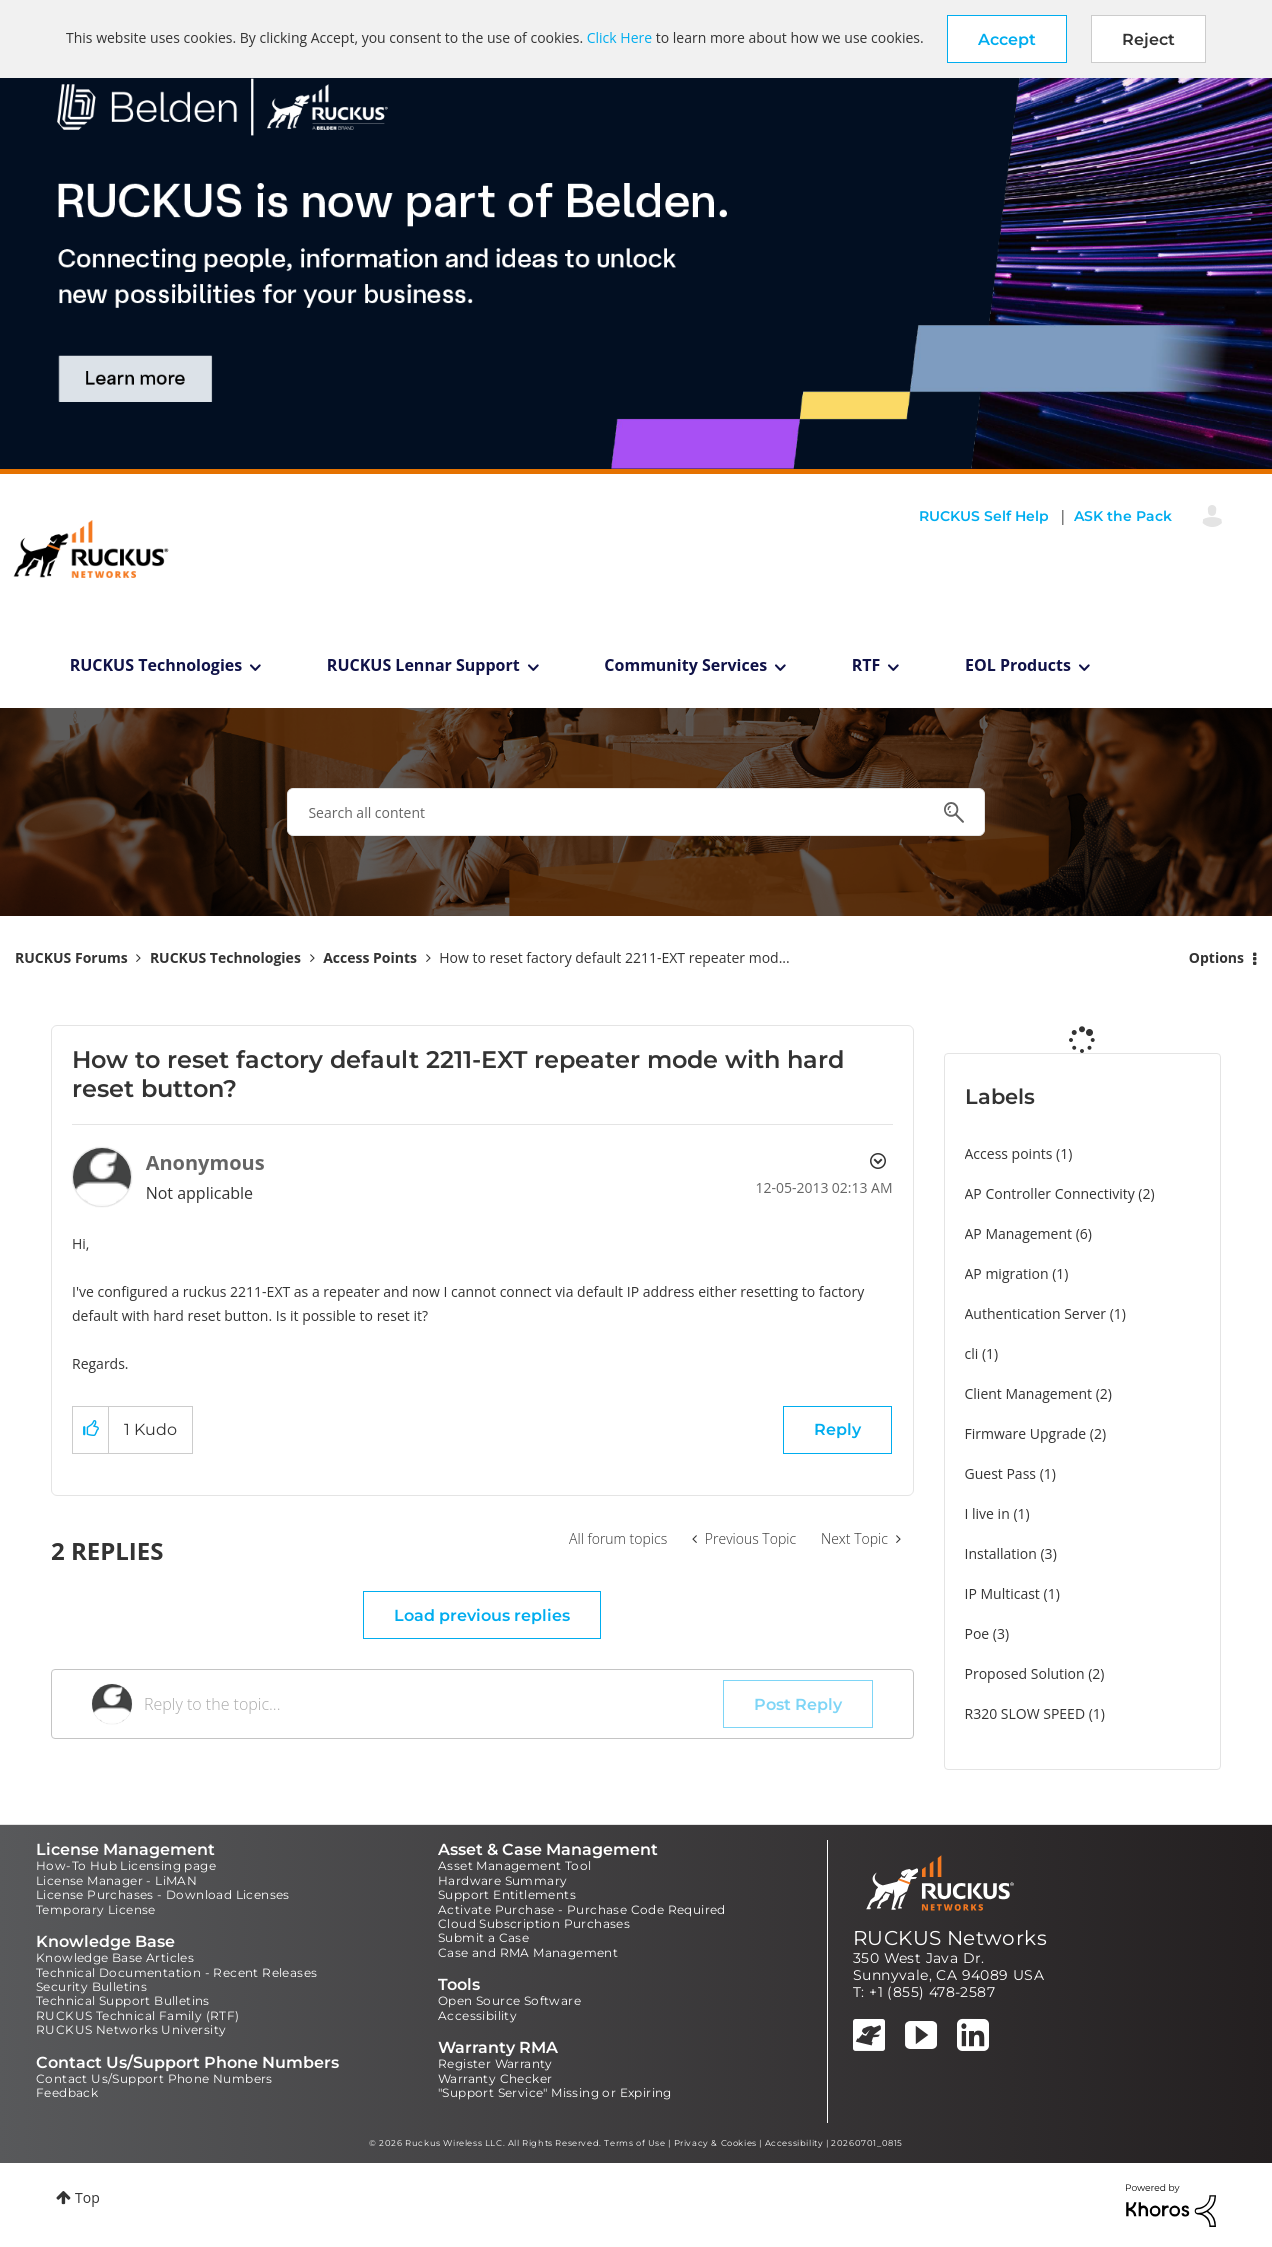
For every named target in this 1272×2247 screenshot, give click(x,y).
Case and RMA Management (528, 1952)
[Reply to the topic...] (433, 1704)
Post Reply (798, 1704)
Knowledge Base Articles (115, 1957)
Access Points (370, 957)
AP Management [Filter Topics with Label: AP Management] (1019, 1233)
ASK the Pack (1123, 516)
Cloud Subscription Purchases (534, 1923)
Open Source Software (509, 2000)
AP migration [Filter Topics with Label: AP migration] (1007, 1273)
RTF (866, 665)
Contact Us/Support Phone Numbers (154, 2078)
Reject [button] (1148, 39)
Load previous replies (482, 1615)
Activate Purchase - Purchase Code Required (582, 1909)
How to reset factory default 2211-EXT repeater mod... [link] (614, 957)
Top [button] (87, 2197)
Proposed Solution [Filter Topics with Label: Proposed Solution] (1025, 1673)
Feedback (67, 2092)
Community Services (685, 665)
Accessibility (477, 2015)
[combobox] (635, 812)
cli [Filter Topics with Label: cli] (972, 1353)
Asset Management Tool (514, 1865)
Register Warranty (495, 2063)
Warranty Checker (495, 2078)
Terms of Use (634, 2143)
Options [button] (1216, 957)
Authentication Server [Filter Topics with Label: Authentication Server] (1035, 1313)
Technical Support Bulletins (123, 2000)
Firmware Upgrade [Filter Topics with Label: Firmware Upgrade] (1026, 1433)
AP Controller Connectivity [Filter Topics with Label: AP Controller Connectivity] (1050, 1193)
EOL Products (1018, 665)
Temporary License (96, 1909)
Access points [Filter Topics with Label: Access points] (1009, 1153)
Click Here (619, 37)
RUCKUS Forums (71, 957)
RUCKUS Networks (950, 1938)
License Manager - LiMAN (116, 1880)
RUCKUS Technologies (156, 665)
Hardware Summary (502, 1880)
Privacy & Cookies (715, 2143)
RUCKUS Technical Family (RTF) (138, 2015)
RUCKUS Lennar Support (423, 665)
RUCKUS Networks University (131, 2029)
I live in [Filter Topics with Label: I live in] (987, 1513)
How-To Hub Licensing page (126, 1865)
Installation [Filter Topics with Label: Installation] (1001, 1553)
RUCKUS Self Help (984, 516)
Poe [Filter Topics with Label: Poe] (977, 1633)
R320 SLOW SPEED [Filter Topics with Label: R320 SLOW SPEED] (1025, 1713)
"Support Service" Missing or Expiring (555, 2092)
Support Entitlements (507, 1894)
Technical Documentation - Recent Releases (176, 1972)
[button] (1007, 39)
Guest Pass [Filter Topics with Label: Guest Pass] (1000, 1473)
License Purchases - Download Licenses (163, 1894)
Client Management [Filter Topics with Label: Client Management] (1029, 1393)
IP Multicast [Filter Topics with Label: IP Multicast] (1002, 1593)
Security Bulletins (91, 1986)
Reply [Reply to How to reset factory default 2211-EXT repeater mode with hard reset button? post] (837, 1429)
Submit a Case (483, 1937)
